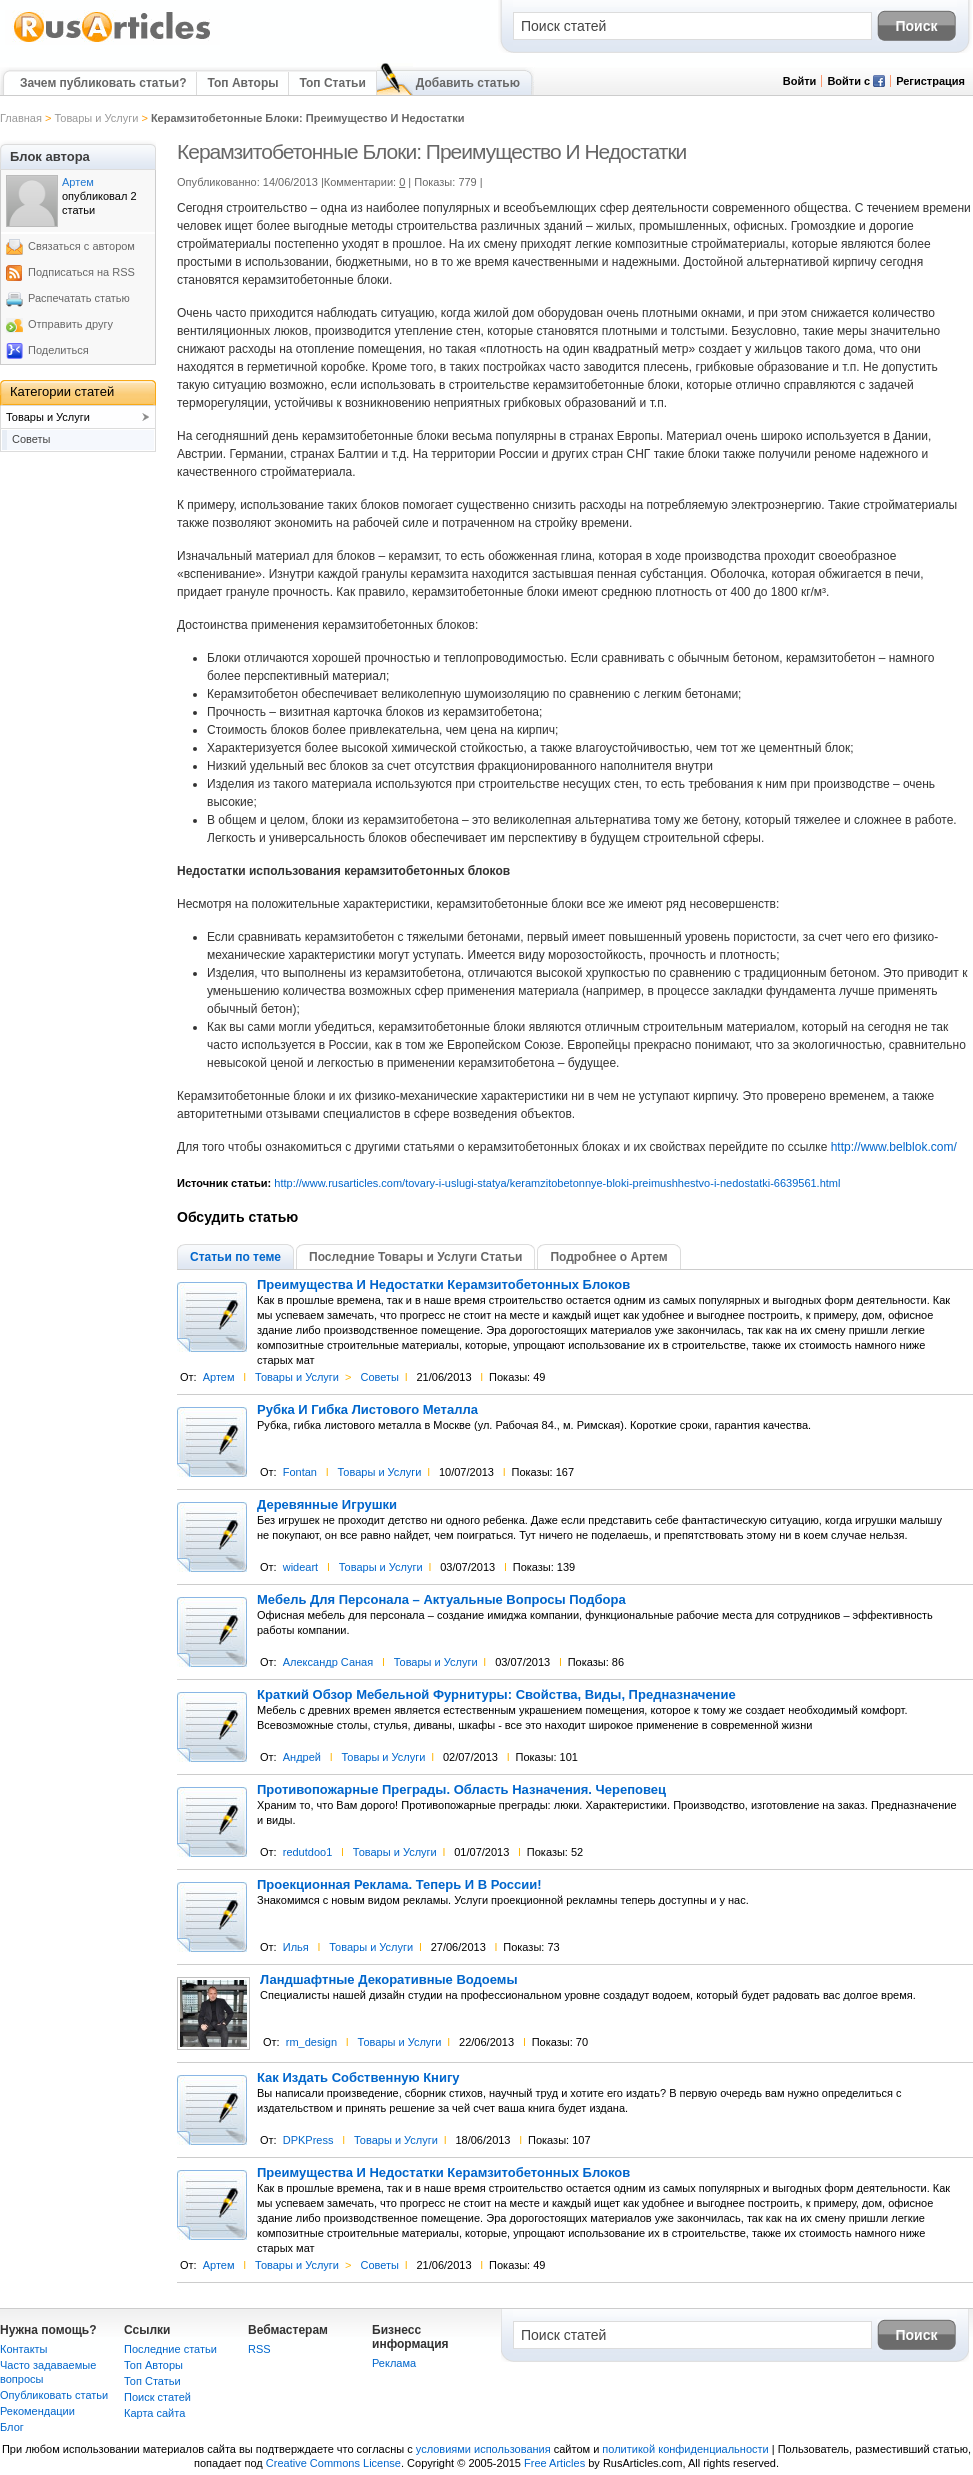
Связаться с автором (81, 246)
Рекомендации (37, 2411)
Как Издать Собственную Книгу (358, 2078)
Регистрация (930, 81)
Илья (296, 1947)
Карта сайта (154, 2413)
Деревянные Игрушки (327, 1505)
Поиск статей (157, 2397)
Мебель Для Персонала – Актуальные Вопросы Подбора (441, 1600)
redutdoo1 (308, 1852)
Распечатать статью (79, 298)
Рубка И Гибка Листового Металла (367, 1410)
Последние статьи (170, 2349)
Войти (800, 81)
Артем (219, 1377)
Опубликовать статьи (54, 2395)
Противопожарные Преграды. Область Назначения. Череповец (461, 1790)
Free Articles (554, 2463)
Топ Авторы (242, 83)
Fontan (300, 1472)
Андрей (302, 1757)
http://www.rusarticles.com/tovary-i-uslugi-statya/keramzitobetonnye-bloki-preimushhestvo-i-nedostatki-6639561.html (557, 1183)
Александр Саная (328, 1662)
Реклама (394, 2363)
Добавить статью (468, 83)
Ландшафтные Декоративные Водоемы (389, 1980)
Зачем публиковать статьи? (103, 83)
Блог (12, 2427)
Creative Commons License (333, 2463)
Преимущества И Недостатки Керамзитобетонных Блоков (443, 1285)
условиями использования (483, 2449)
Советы (379, 1377)
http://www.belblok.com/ (894, 1147)
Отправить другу (70, 324)
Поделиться (58, 350)
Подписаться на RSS (81, 272)
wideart (300, 1567)
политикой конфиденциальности (685, 2449)
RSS (259, 2349)
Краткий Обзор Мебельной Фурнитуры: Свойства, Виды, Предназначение (496, 1695)
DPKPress (308, 2140)
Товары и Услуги (96, 118)
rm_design (311, 2042)
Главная (21, 118)
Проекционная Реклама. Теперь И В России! (399, 1885)
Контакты (24, 2349)
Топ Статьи (332, 83)
